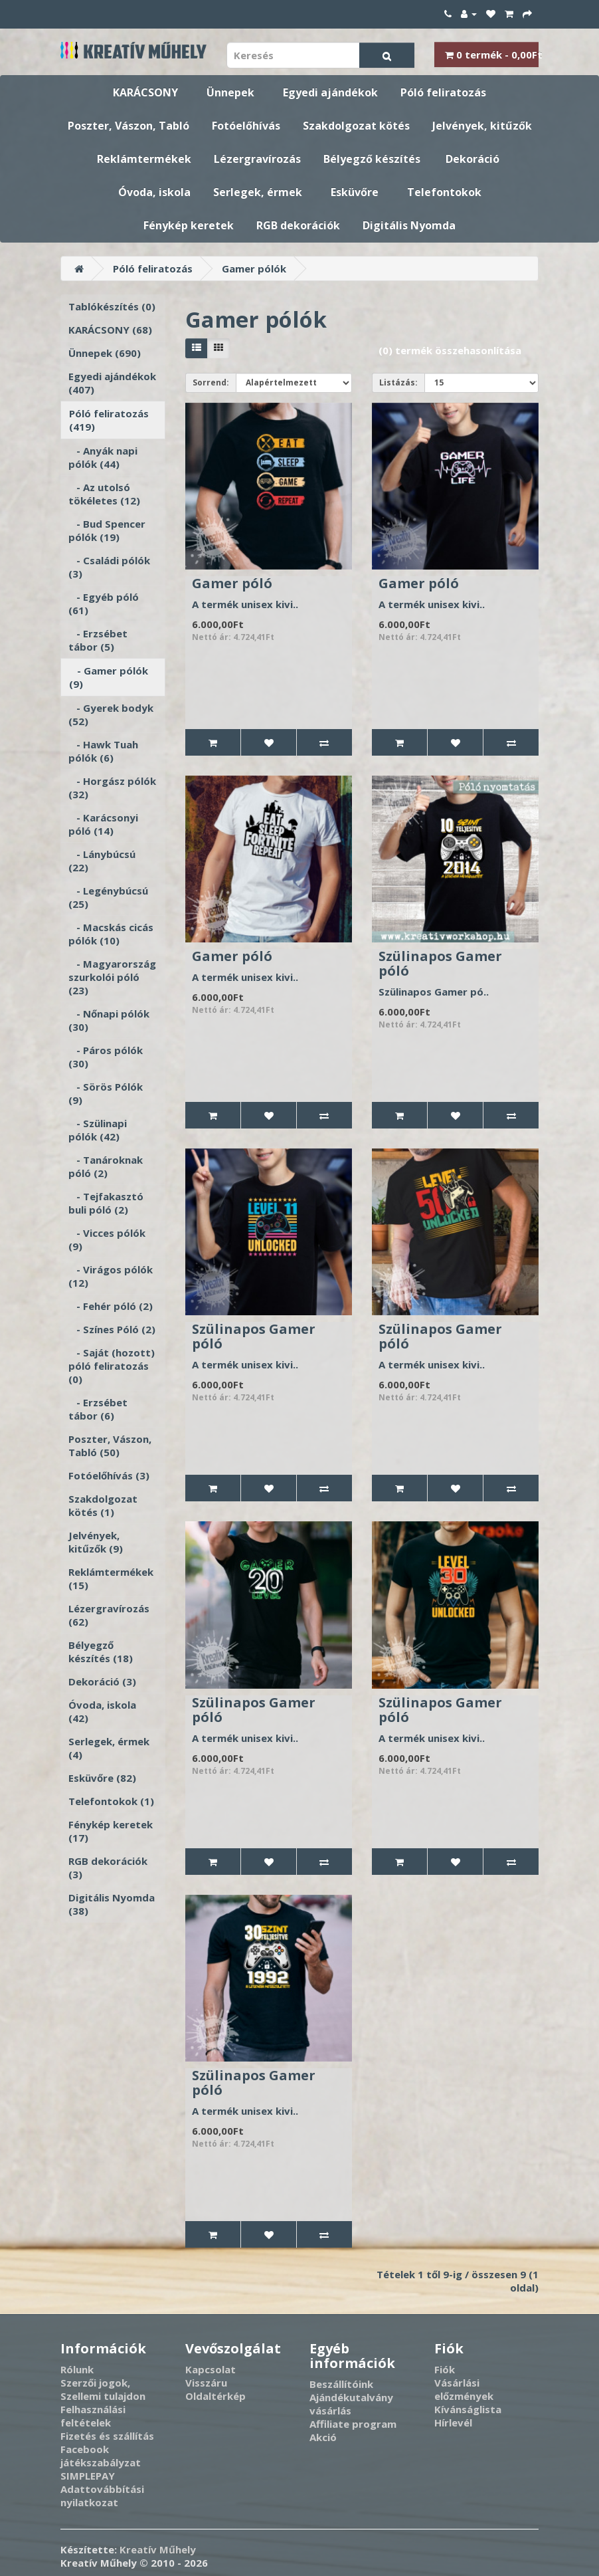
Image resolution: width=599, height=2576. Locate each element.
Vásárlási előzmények (463, 2389)
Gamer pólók (254, 268)
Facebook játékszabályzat (100, 2455)
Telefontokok (444, 192)
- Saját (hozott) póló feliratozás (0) (111, 1366)
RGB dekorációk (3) (107, 1867)
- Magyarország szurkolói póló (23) (112, 977)
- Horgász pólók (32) (112, 787)
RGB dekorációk (298, 225)
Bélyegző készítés (371, 159)
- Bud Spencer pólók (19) (106, 530)
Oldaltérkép (215, 2396)
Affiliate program (352, 2423)
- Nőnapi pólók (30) (108, 1020)
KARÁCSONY (145, 92)
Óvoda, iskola (154, 192)
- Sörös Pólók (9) (105, 1093)
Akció (323, 2437)
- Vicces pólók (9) (106, 1239)
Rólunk (77, 2369)
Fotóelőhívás (246, 125)
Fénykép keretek (188, 225)
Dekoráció (472, 159)
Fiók (444, 2369)
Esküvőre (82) (102, 1777)
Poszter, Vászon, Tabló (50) (109, 1445)
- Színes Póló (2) (111, 1329)
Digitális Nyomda (409, 225)
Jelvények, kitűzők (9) (95, 1542)
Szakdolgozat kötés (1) (102, 1505)
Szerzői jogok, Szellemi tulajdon (102, 2389)
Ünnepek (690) (104, 353)
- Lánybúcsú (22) (101, 860)
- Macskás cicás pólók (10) (110, 933)
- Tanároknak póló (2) (105, 1166)
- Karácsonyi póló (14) (103, 824)
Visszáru (206, 2382)
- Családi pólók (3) (109, 567)
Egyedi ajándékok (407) (112, 383)
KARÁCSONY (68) (110, 329)
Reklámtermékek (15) (110, 1578)
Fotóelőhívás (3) (108, 1475)
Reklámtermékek (144, 159)
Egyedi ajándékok (330, 92)
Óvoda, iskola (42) (102, 1711)
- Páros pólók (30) (105, 1056)
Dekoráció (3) (102, 1681)
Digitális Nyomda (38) (111, 1904)
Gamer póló (232, 583)
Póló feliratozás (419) (109, 420)
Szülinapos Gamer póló (440, 963)
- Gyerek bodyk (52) (110, 714)
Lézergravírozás (257, 159)
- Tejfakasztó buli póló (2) (105, 1203)
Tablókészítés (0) (111, 306)
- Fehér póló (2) (110, 1306)
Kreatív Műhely (158, 2549)
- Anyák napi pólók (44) (102, 457)
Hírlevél (453, 2422)
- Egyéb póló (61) (103, 603)
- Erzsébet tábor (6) (98, 1409)
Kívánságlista (467, 2409)
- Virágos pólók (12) (110, 1276)
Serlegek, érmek (257, 192)
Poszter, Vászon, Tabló (128, 125)
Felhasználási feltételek (93, 2416)
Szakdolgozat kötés (356, 125)
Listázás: (398, 382)
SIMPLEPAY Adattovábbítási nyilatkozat (102, 2489)
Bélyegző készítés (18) (100, 1651)
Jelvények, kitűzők (482, 125)
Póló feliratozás (443, 92)
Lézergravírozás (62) (108, 1615)
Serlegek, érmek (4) (108, 1748)
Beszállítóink (341, 2384)
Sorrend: (211, 382)
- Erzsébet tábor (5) (98, 640)
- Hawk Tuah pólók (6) (103, 751)
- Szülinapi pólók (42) (97, 1130)
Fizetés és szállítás (107, 2435)
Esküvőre (355, 192)
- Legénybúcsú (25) (108, 897)
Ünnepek (230, 92)
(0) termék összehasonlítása (450, 350)
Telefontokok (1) (111, 1801)
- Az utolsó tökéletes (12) (104, 494)
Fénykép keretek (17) (110, 1831)
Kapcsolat (210, 2369)
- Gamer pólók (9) (108, 677)
